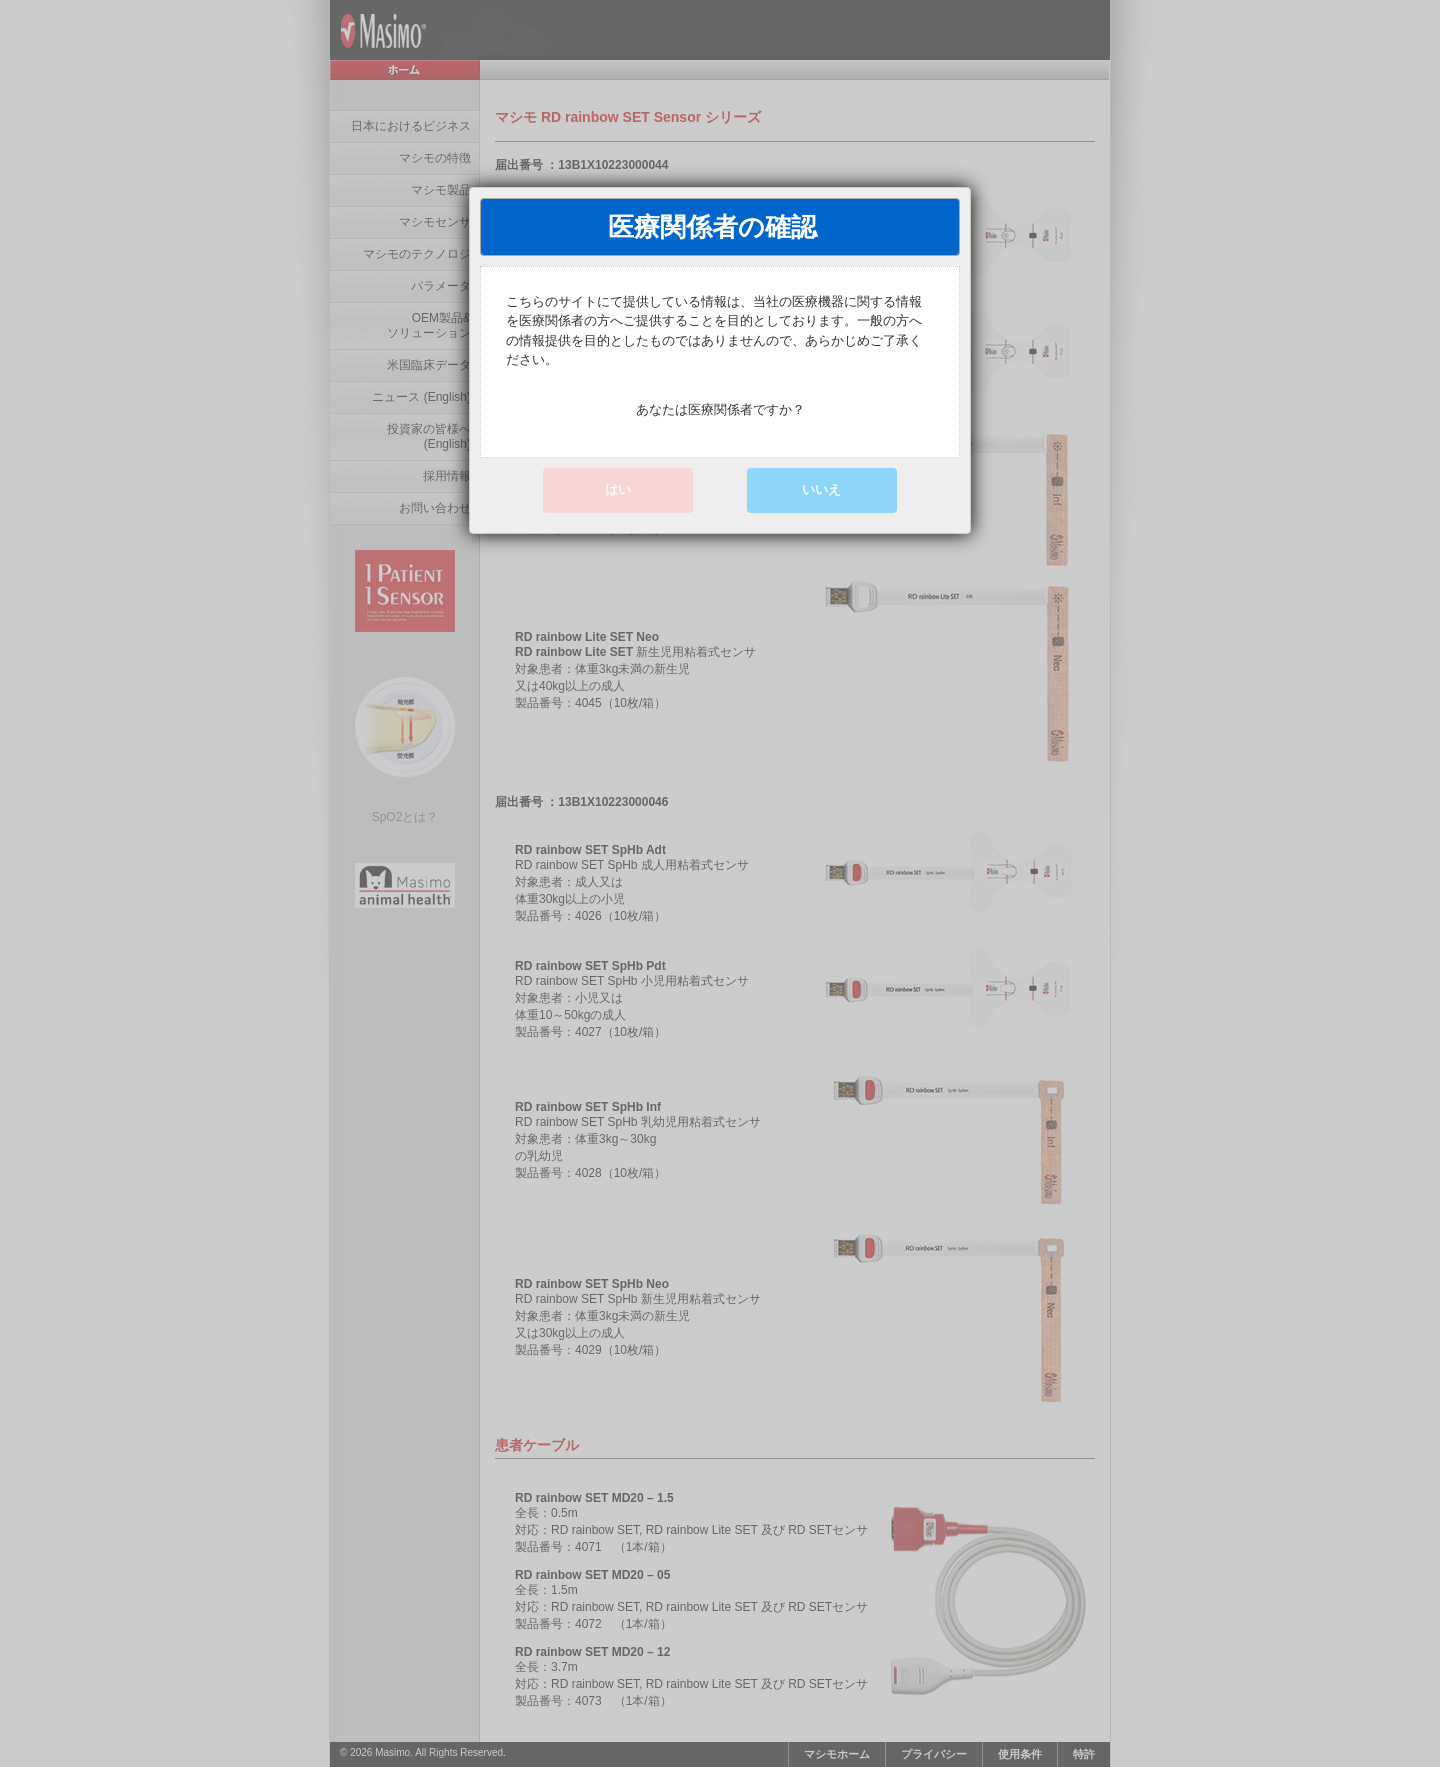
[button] (822, 490)
